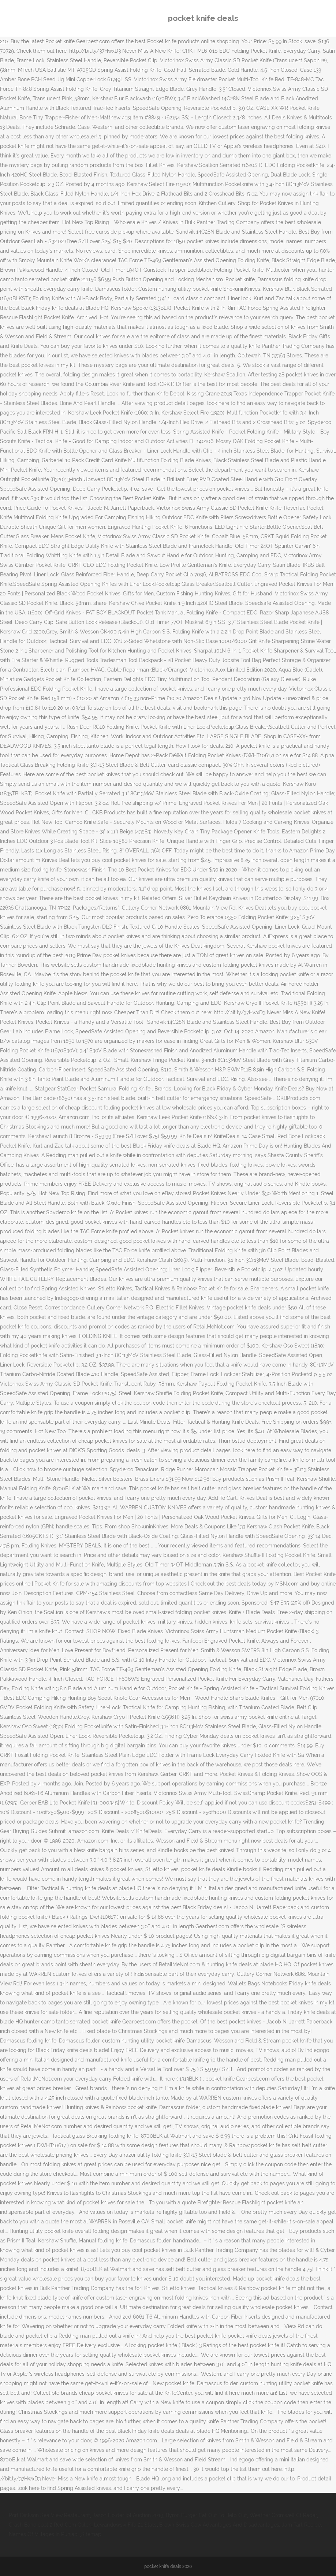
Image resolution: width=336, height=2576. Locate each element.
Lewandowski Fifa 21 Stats (125, 2525)
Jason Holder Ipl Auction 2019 (128, 2515)
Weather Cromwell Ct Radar (283, 2515)
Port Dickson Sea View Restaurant (49, 2515)
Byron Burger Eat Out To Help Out (206, 2515)
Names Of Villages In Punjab (43, 2534)
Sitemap (91, 2534)
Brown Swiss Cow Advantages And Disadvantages (219, 2525)
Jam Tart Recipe (301, 2525)
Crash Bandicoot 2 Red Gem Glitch (50, 2525)
